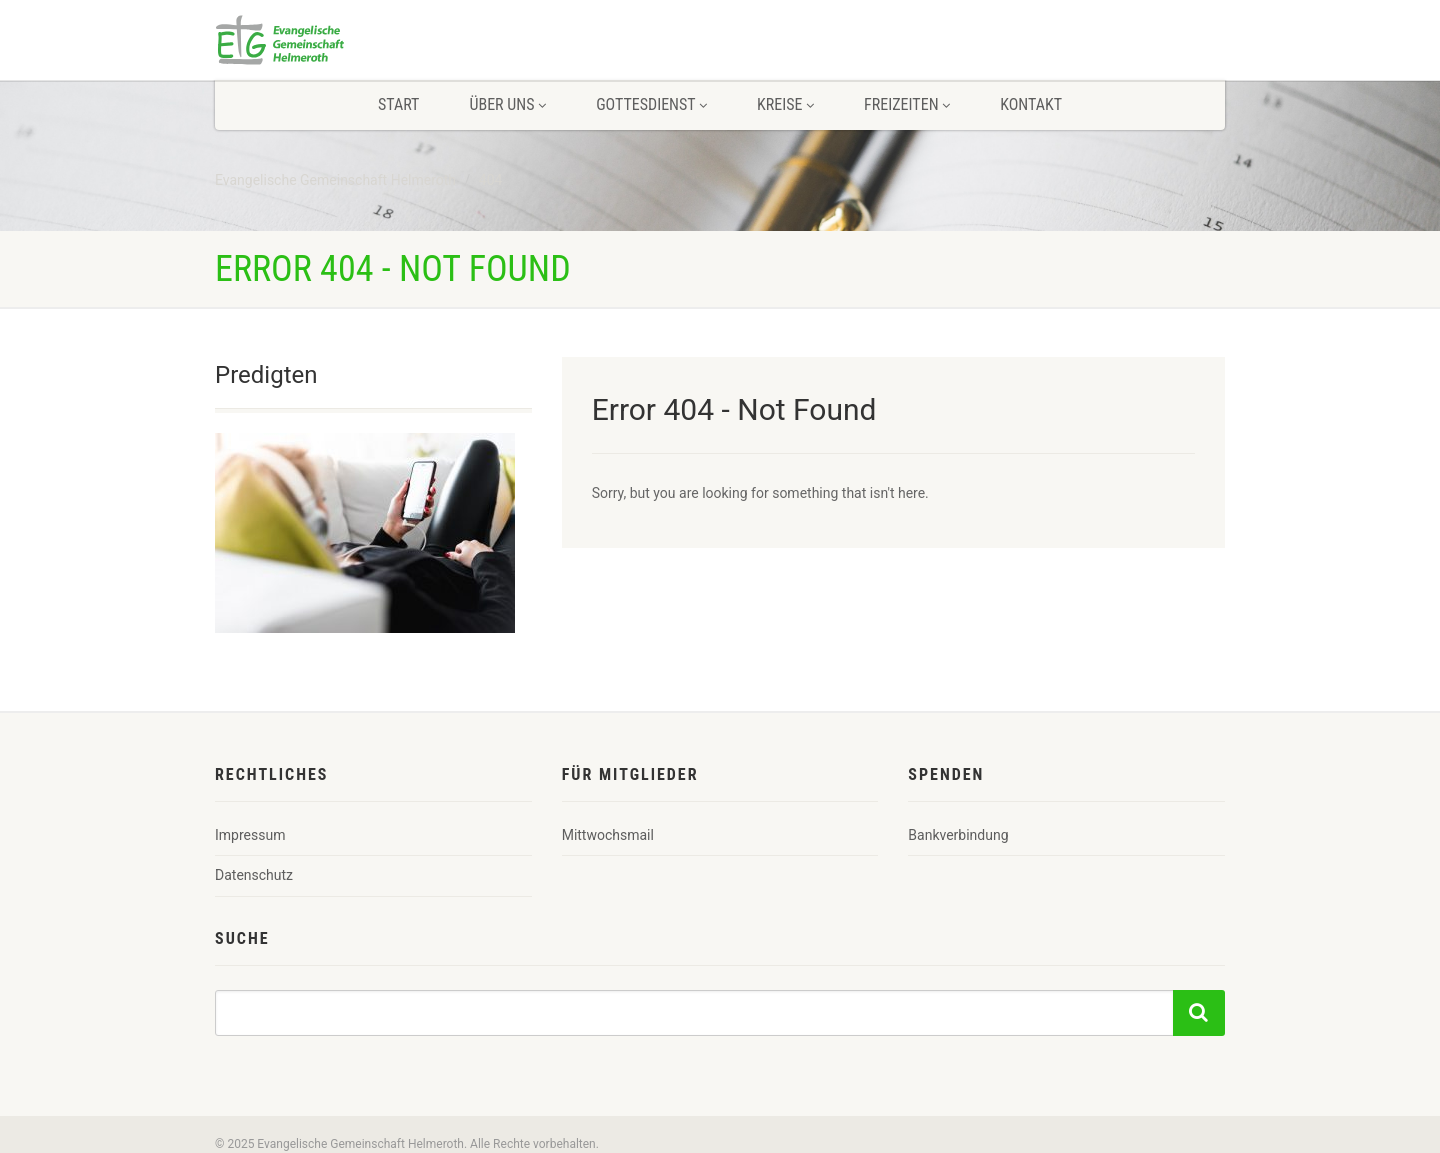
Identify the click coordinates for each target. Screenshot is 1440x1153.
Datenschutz (254, 875)
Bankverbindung (958, 835)
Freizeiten (907, 104)
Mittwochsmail (608, 835)
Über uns (507, 104)
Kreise (785, 104)
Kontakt (1031, 104)
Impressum (250, 835)
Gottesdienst (651, 104)
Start (398, 104)
